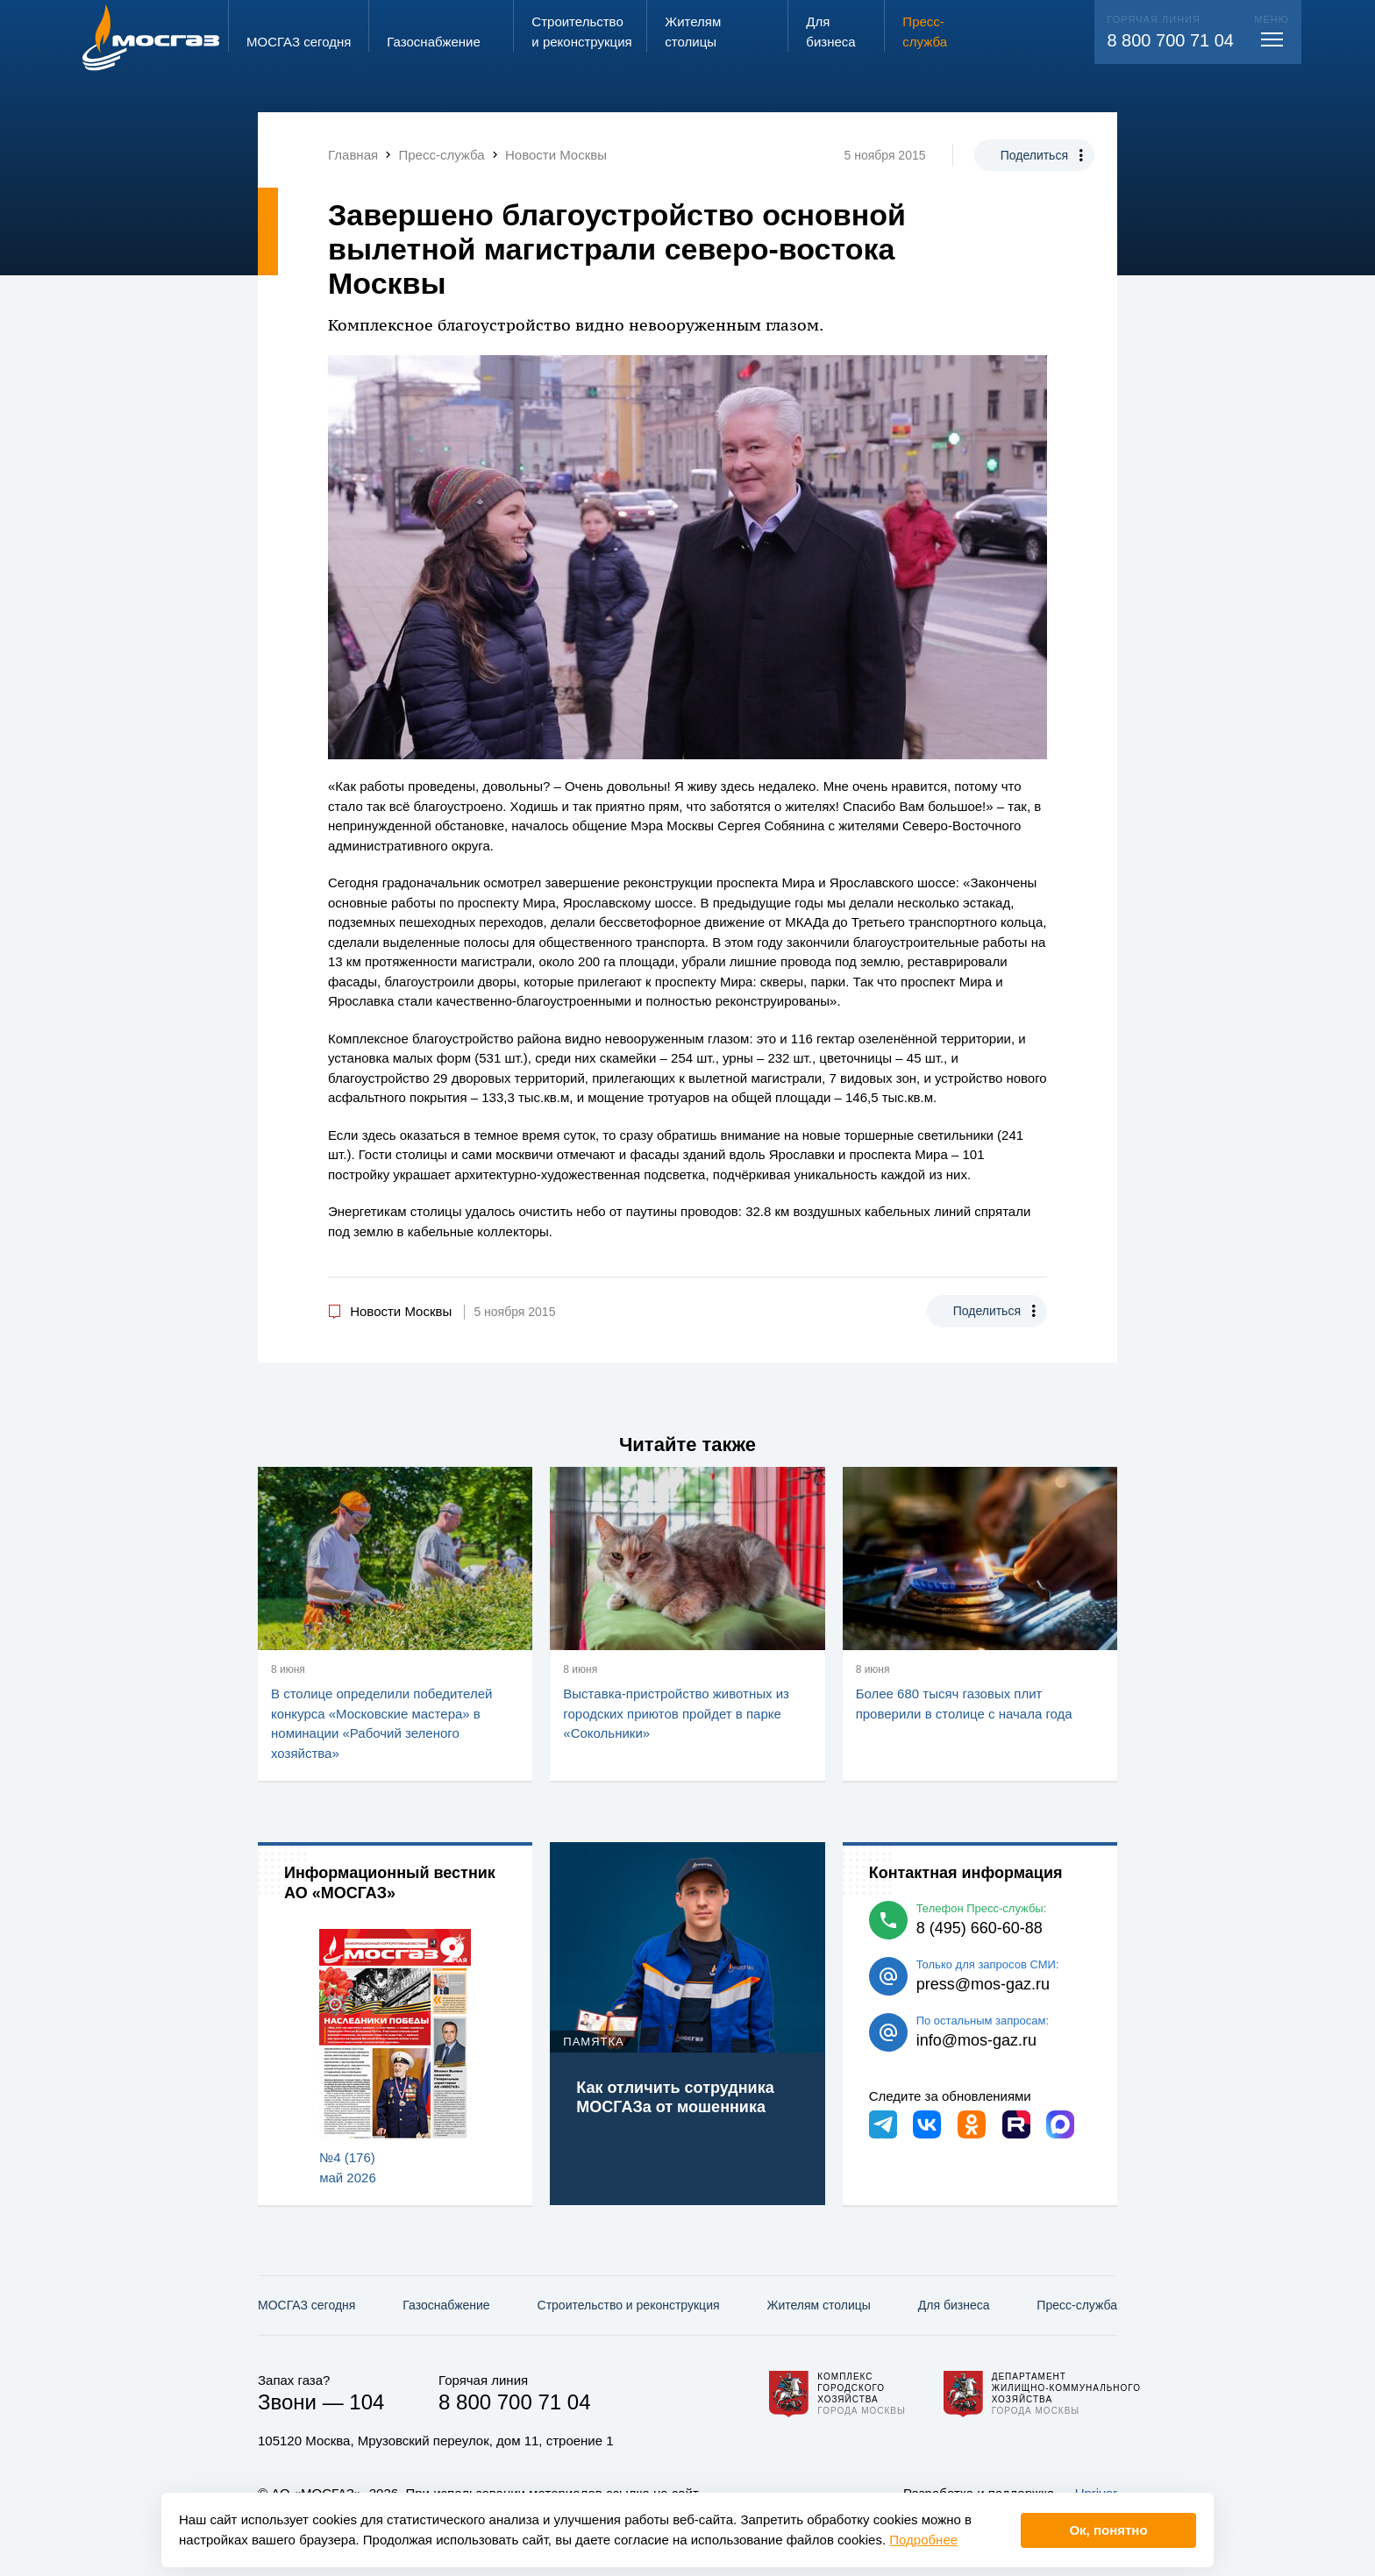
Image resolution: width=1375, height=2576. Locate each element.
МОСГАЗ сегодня (306, 2305)
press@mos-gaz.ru (983, 1984)
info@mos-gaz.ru (976, 2040)
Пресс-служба (1077, 2305)
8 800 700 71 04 (1170, 40)
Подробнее (923, 2539)
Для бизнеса (954, 2305)
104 (366, 2402)
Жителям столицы (818, 2305)
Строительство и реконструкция (629, 2305)
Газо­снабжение (446, 2305)
